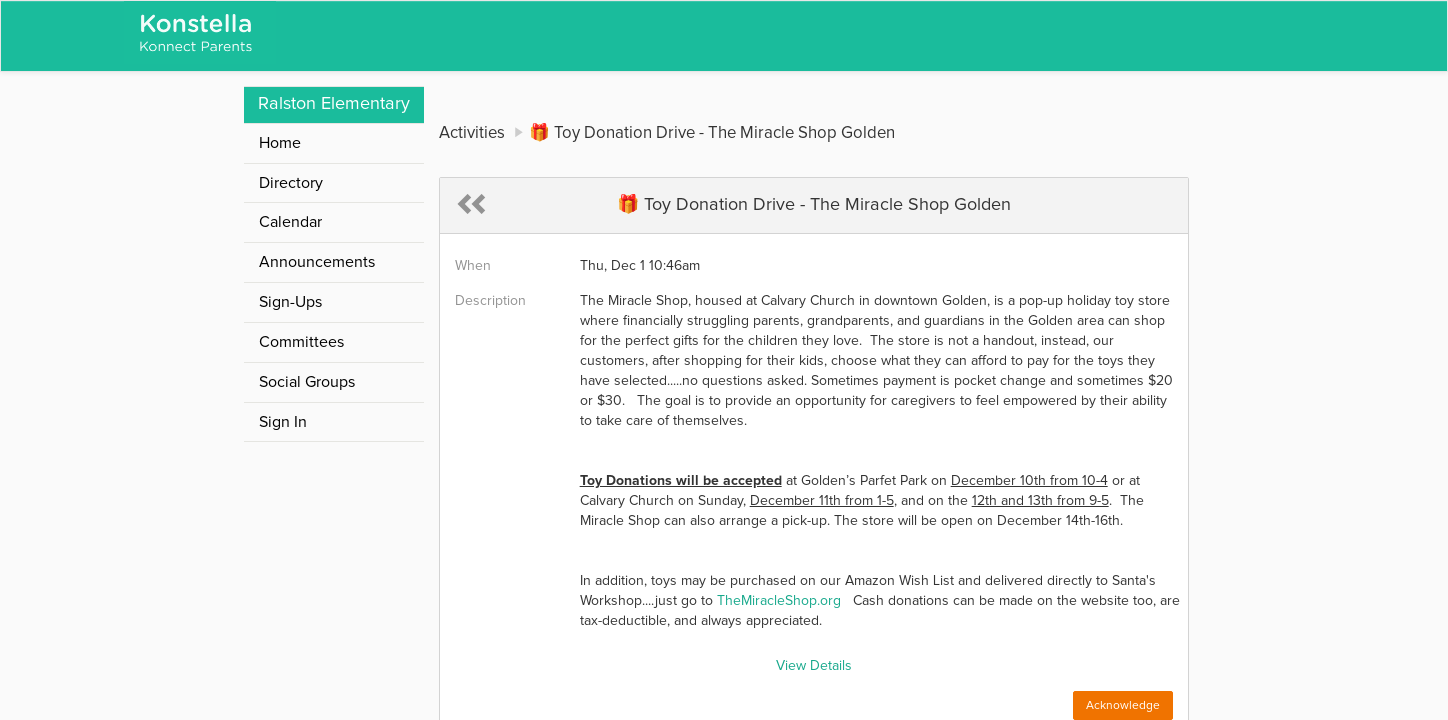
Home (280, 143)
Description (490, 301)
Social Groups (307, 382)
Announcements (317, 262)
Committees (301, 342)
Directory (291, 183)
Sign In (283, 422)
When (473, 266)
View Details (814, 666)
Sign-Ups (290, 302)
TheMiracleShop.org (779, 601)
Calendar (290, 222)
